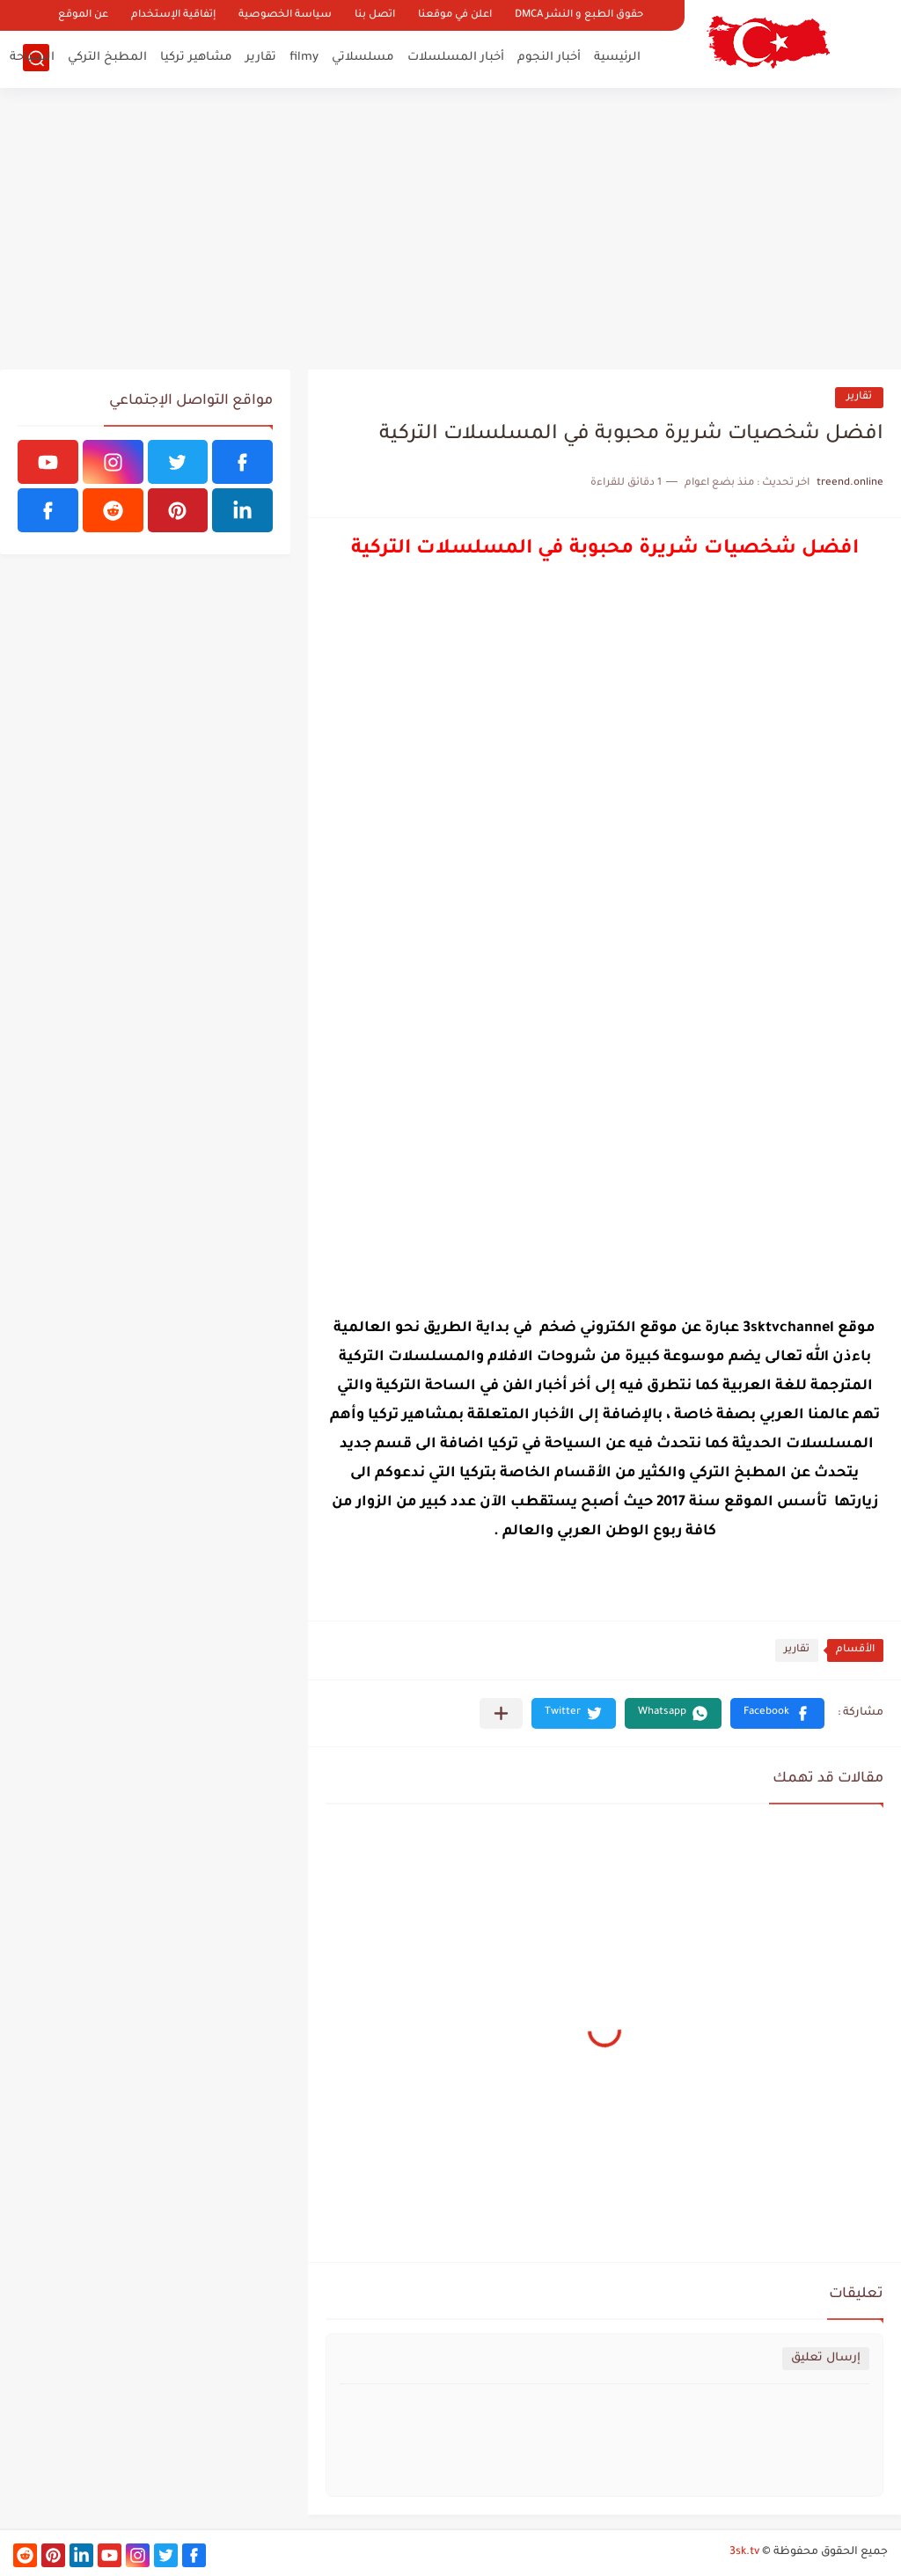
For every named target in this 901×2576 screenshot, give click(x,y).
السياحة (32, 57)
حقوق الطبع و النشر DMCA (579, 15)
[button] (777, 1713)
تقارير (260, 57)
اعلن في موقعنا (455, 15)
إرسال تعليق (826, 2358)
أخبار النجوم (549, 57)
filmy (304, 57)
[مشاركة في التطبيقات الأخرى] (501, 1713)
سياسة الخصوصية (285, 15)
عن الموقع (83, 15)
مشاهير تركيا (196, 57)
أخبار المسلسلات (455, 57)
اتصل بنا (375, 15)
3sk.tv (744, 2552)
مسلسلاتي (363, 57)
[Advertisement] (450, 229)
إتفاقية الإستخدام (173, 15)
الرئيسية (617, 57)
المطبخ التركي (107, 57)
